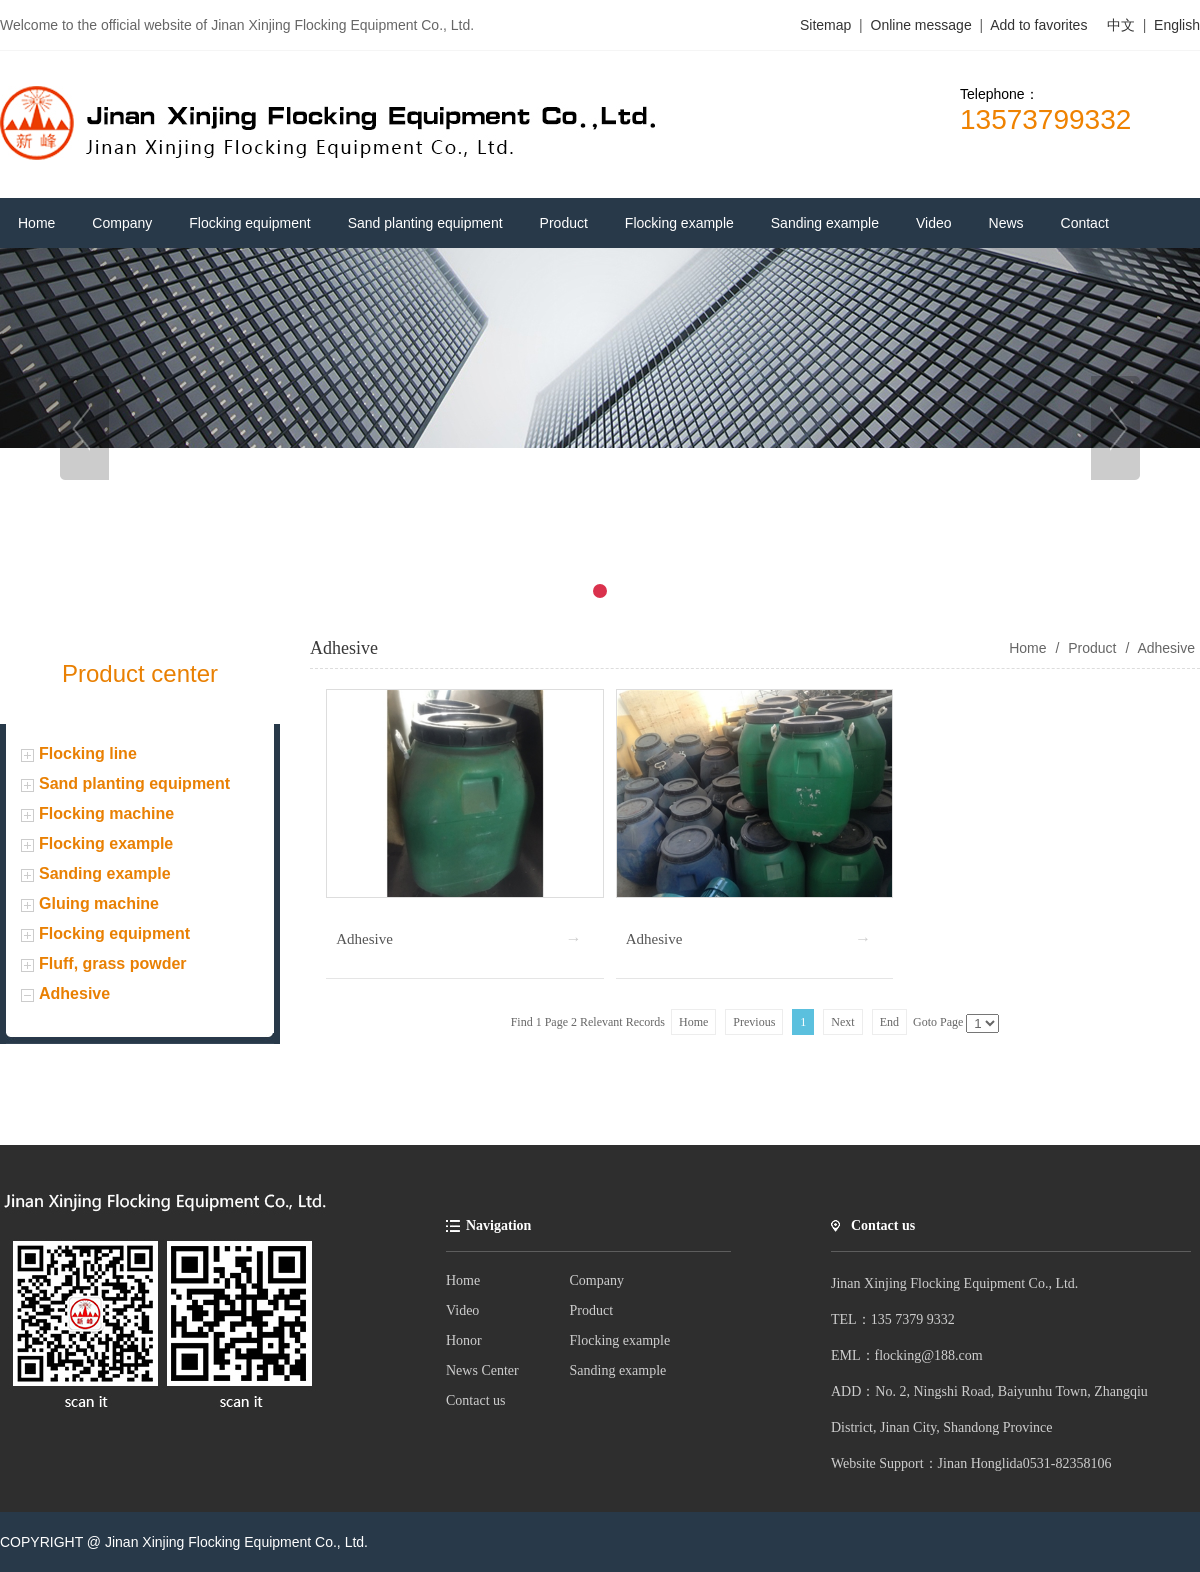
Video (462, 1310)
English (1177, 25)
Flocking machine (106, 813)
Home (463, 1280)
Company (597, 1280)
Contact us (476, 1400)
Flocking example (106, 843)
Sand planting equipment (134, 783)
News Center (482, 1370)
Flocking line (88, 753)
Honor (464, 1340)
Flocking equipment (114, 933)
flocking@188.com (929, 1355)
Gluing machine (99, 903)
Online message (923, 25)
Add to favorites (1038, 25)
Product (1092, 648)
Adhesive (74, 993)
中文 (1121, 25)
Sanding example (105, 873)
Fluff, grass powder (113, 963)
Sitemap (825, 25)
